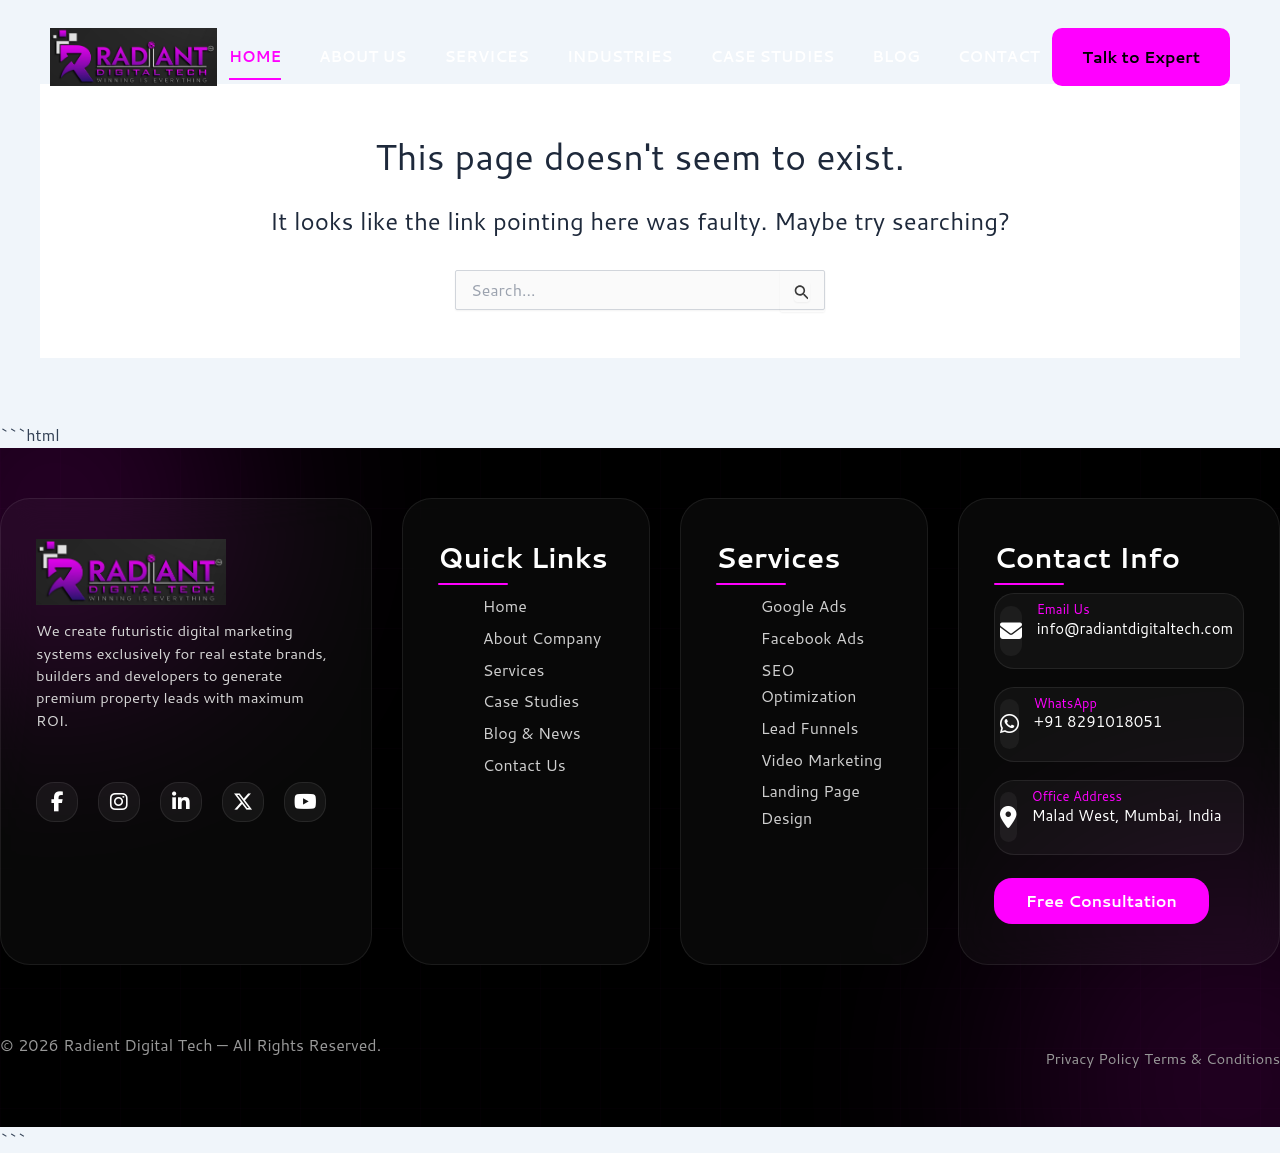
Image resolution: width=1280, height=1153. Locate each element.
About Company (545, 637)
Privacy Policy (1077, 1058)
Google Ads (807, 605)
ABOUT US (362, 56)
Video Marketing (825, 757)
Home (508, 605)
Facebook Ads (815, 637)
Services (517, 668)
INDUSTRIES (620, 56)
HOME (255, 56)
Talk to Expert (1141, 56)
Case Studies (534, 700)
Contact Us (527, 762)
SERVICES (486, 56)
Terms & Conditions (1206, 1058)
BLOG (896, 56)
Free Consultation (1101, 900)
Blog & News (535, 731)
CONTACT (999, 56)
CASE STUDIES (773, 56)
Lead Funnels (813, 726)
